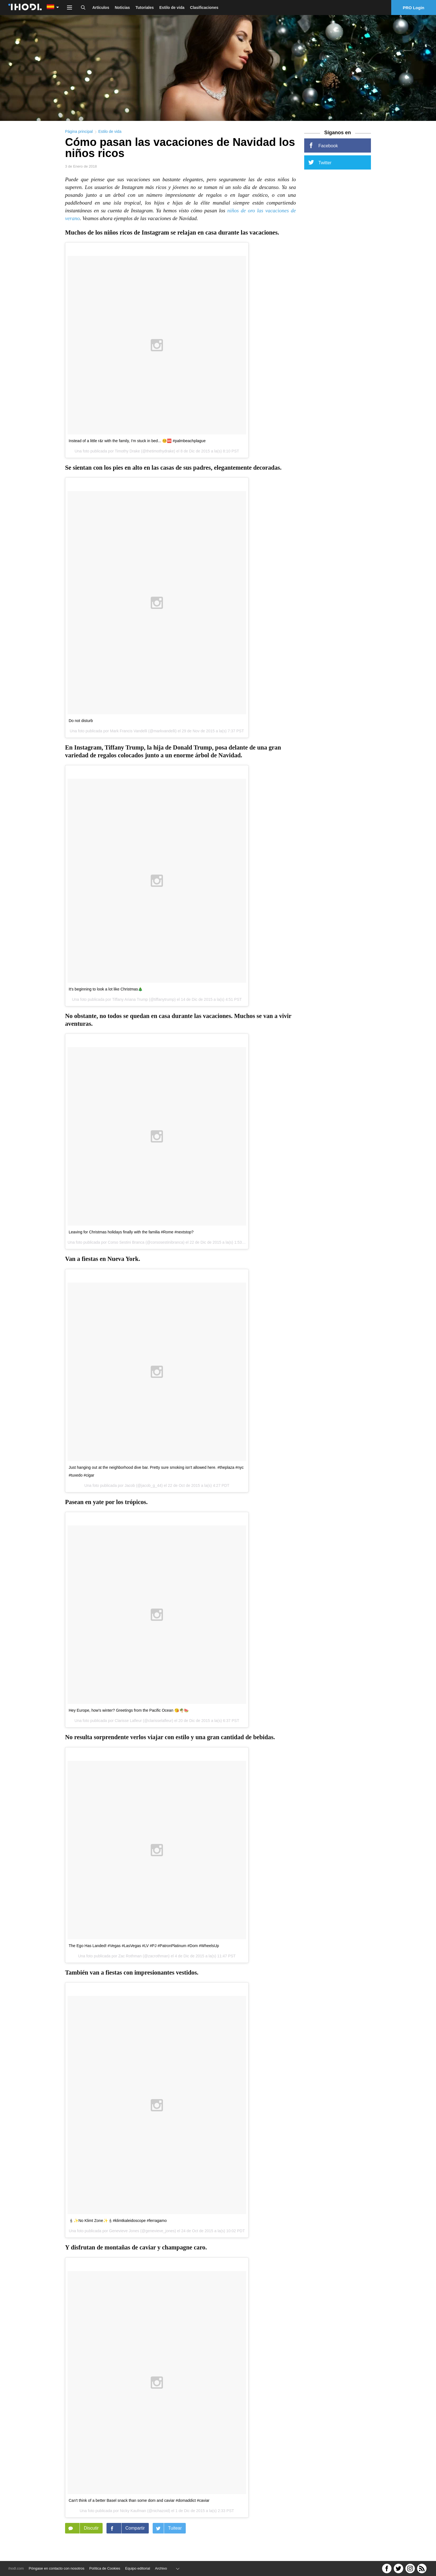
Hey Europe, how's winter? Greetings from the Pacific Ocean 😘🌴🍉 (129, 1714)
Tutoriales (144, 7)
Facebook (323, 149)
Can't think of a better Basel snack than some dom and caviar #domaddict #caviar (139, 2504)
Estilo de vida (171, 7)
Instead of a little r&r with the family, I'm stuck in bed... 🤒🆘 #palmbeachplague (137, 444)
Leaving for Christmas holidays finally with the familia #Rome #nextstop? (131, 1235)
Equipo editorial (137, 2568)
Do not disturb (81, 724)
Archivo (161, 2568)
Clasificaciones (204, 7)
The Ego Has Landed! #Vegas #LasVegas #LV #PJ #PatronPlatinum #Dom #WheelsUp (144, 1949)
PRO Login (414, 7)
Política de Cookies (104, 2568)
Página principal (79, 135)
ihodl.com (16, 2568)
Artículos (100, 7)
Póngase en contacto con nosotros (56, 2568)
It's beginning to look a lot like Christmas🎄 (106, 992)
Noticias (122, 7)
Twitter (319, 166)
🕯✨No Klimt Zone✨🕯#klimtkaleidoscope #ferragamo (118, 2224)
